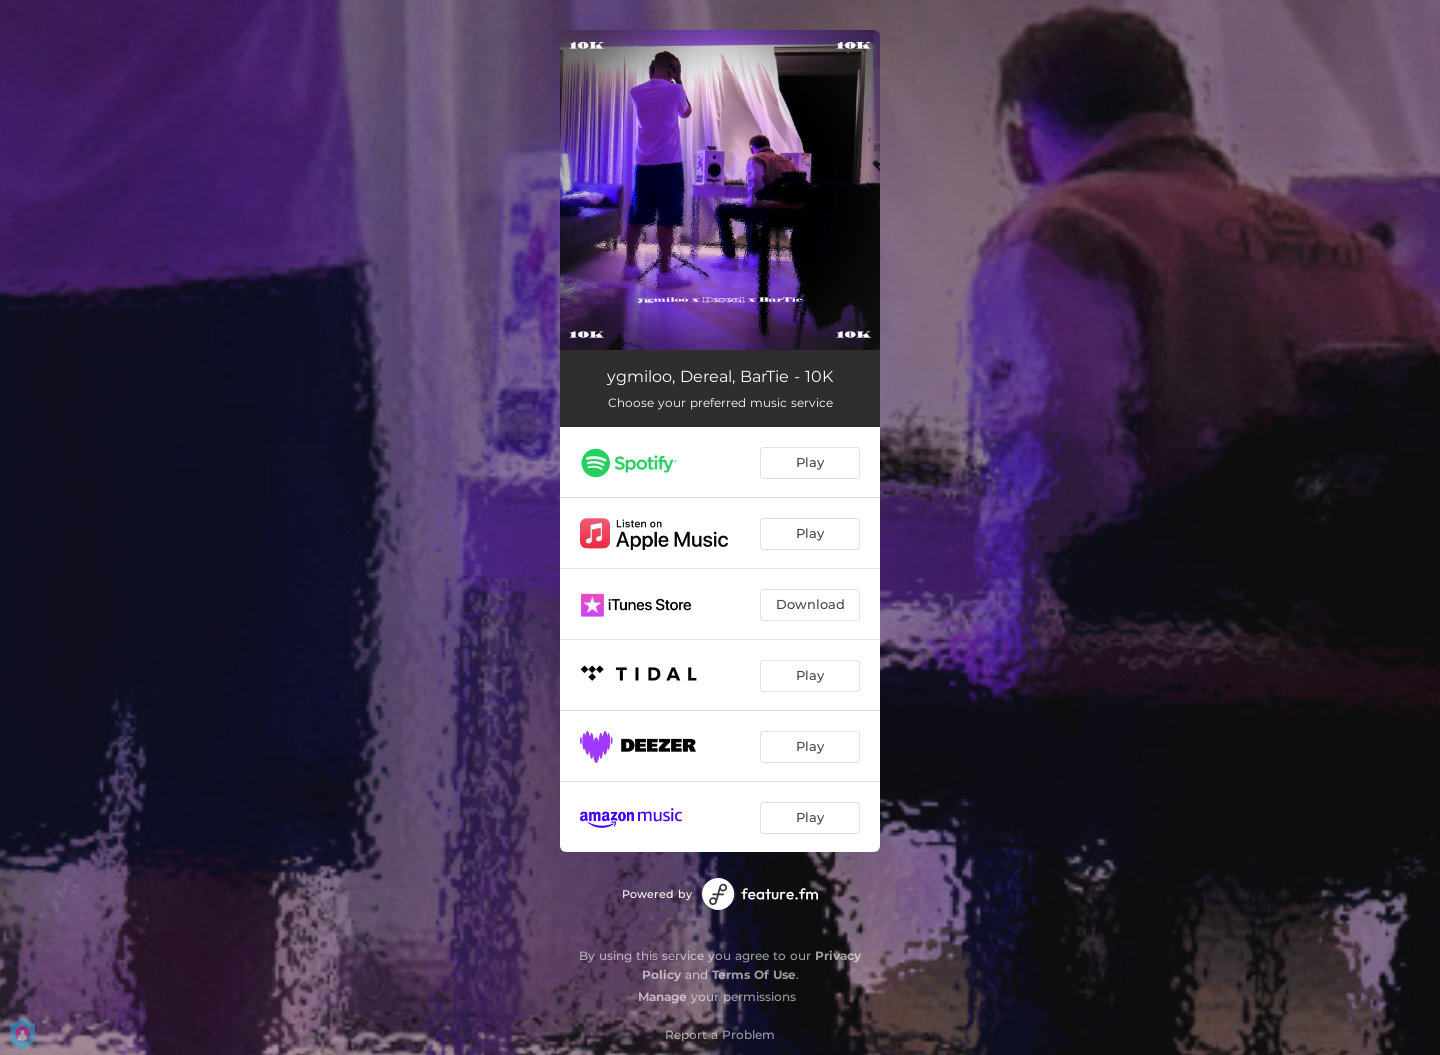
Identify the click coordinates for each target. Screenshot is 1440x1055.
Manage (662, 996)
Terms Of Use (754, 974)
